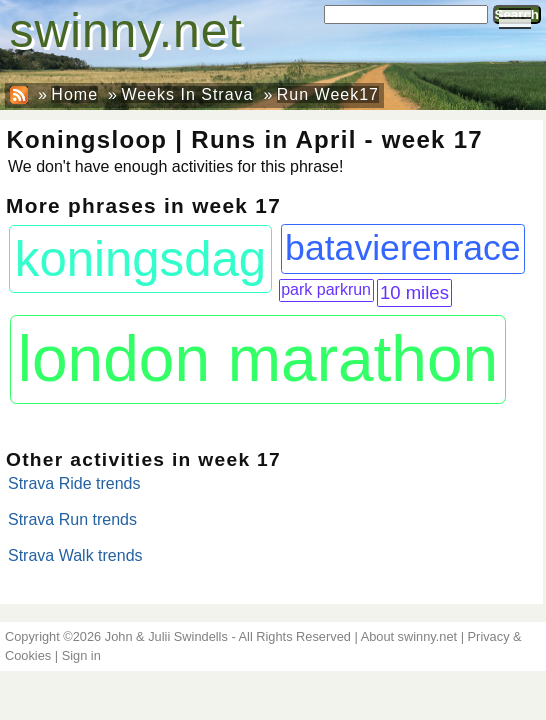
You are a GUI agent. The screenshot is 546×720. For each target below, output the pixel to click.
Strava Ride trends (74, 483)
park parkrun (326, 289)
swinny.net (126, 30)
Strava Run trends (72, 519)
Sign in (81, 655)
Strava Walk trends (75, 555)
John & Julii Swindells (166, 636)
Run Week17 (328, 94)
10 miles (414, 292)
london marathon (258, 359)
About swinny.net (409, 636)
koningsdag (140, 259)
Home (74, 94)
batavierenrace (403, 248)
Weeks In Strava (187, 94)
